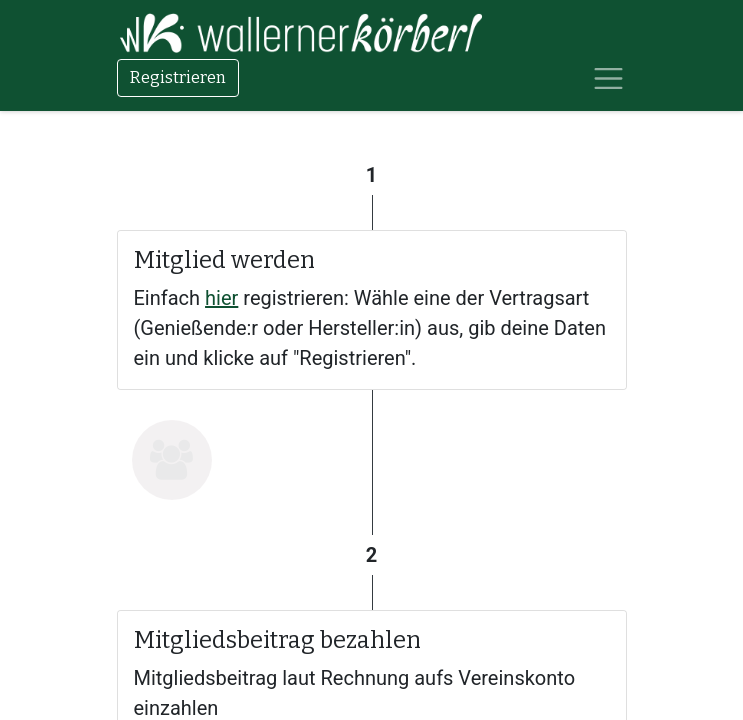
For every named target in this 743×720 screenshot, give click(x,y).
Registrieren (178, 77)
